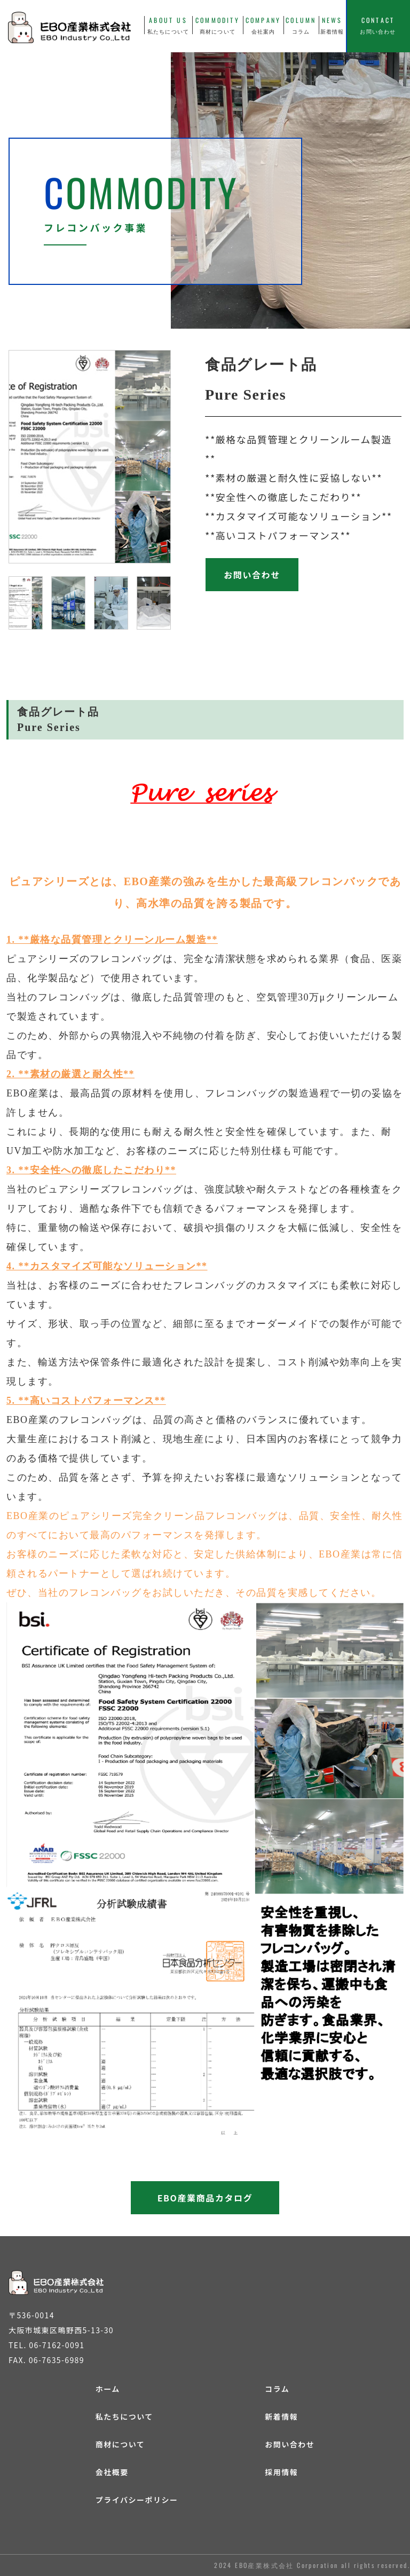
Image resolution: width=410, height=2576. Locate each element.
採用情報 (281, 2472)
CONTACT (378, 25)
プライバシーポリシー (137, 2499)
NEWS (332, 25)
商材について (120, 2444)
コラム (277, 2388)
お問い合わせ (289, 2444)
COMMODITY (217, 25)
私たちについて (124, 2416)
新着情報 (281, 2416)
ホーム (108, 2388)
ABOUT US (168, 25)
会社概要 (112, 2472)
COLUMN (301, 25)
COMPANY (263, 25)
